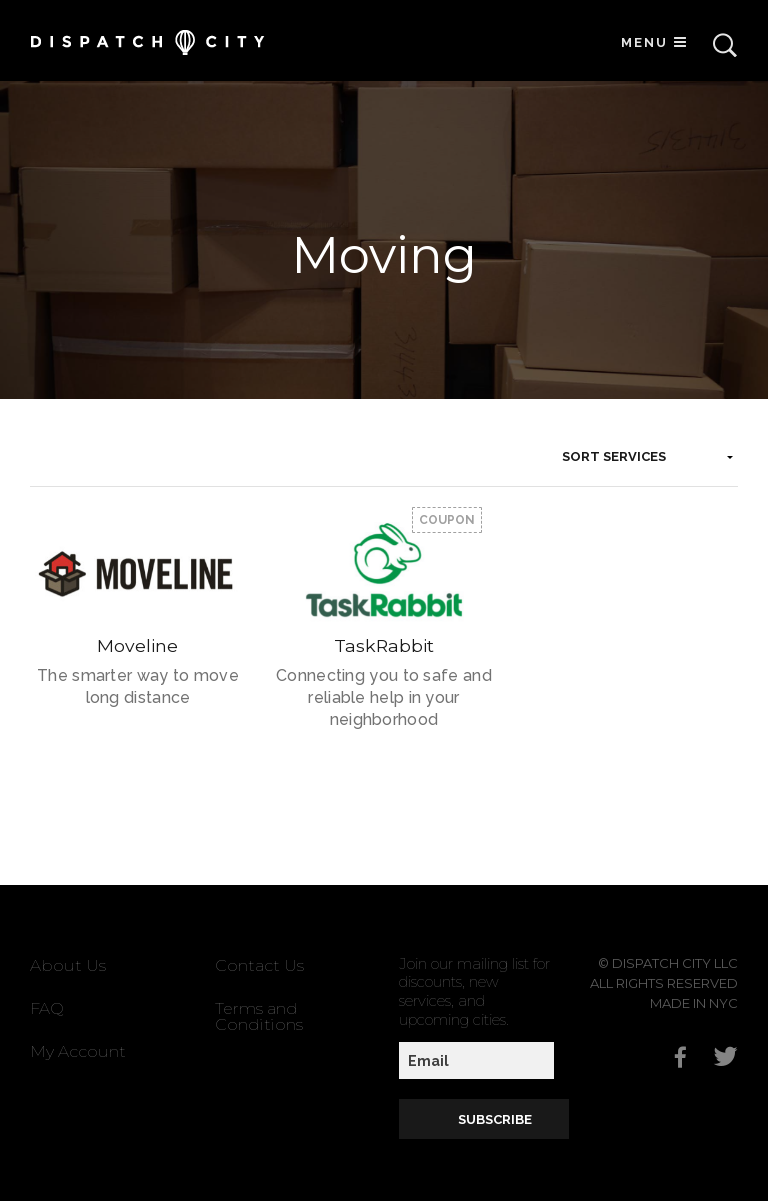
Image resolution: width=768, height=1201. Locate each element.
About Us (68, 965)
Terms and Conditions (259, 1016)
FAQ (47, 1008)
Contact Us (259, 965)
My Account (78, 1051)
